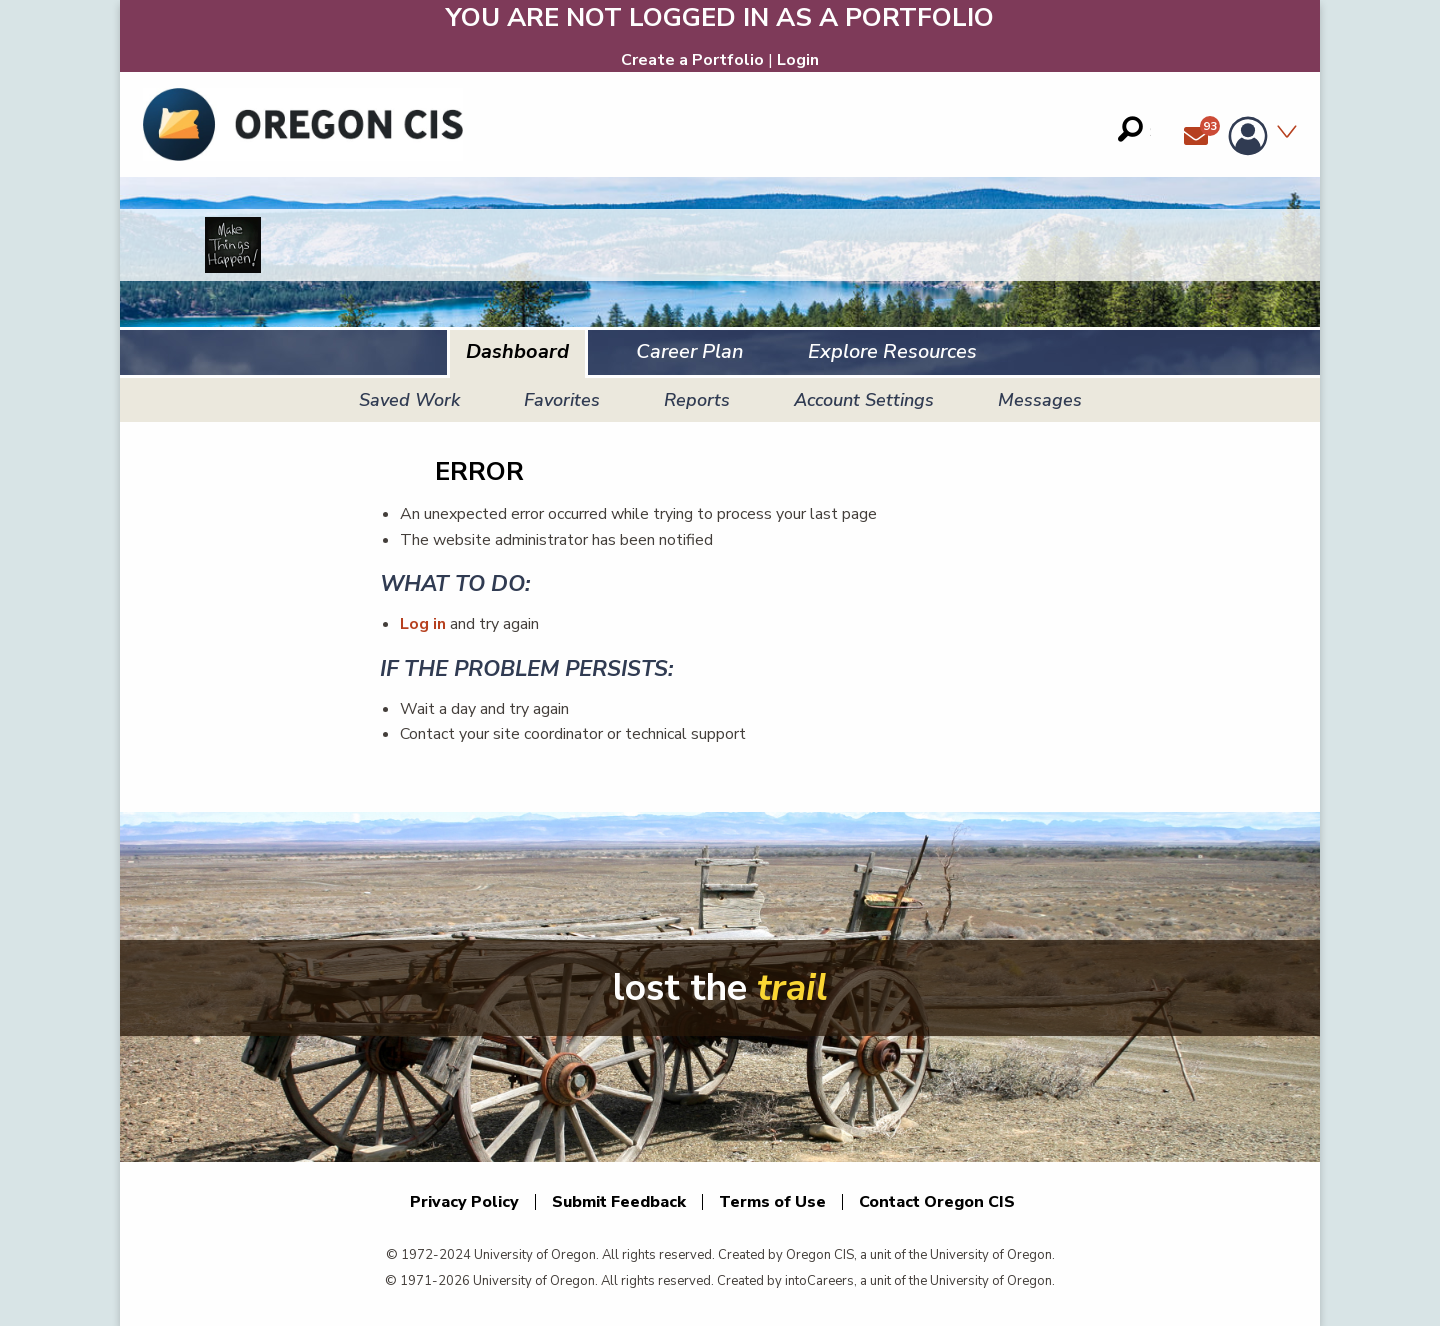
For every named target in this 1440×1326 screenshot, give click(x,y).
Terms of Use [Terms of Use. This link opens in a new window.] (772, 1202)
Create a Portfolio (692, 60)
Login (798, 60)
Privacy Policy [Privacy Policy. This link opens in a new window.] (464, 1202)
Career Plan (690, 351)
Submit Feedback (619, 1202)
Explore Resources (892, 351)
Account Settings (864, 400)
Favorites (562, 400)
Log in (423, 624)
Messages (1040, 400)
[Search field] (1134, 129)
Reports (697, 400)
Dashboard (517, 351)
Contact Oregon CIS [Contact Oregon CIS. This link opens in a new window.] (937, 1202)
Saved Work (409, 400)
